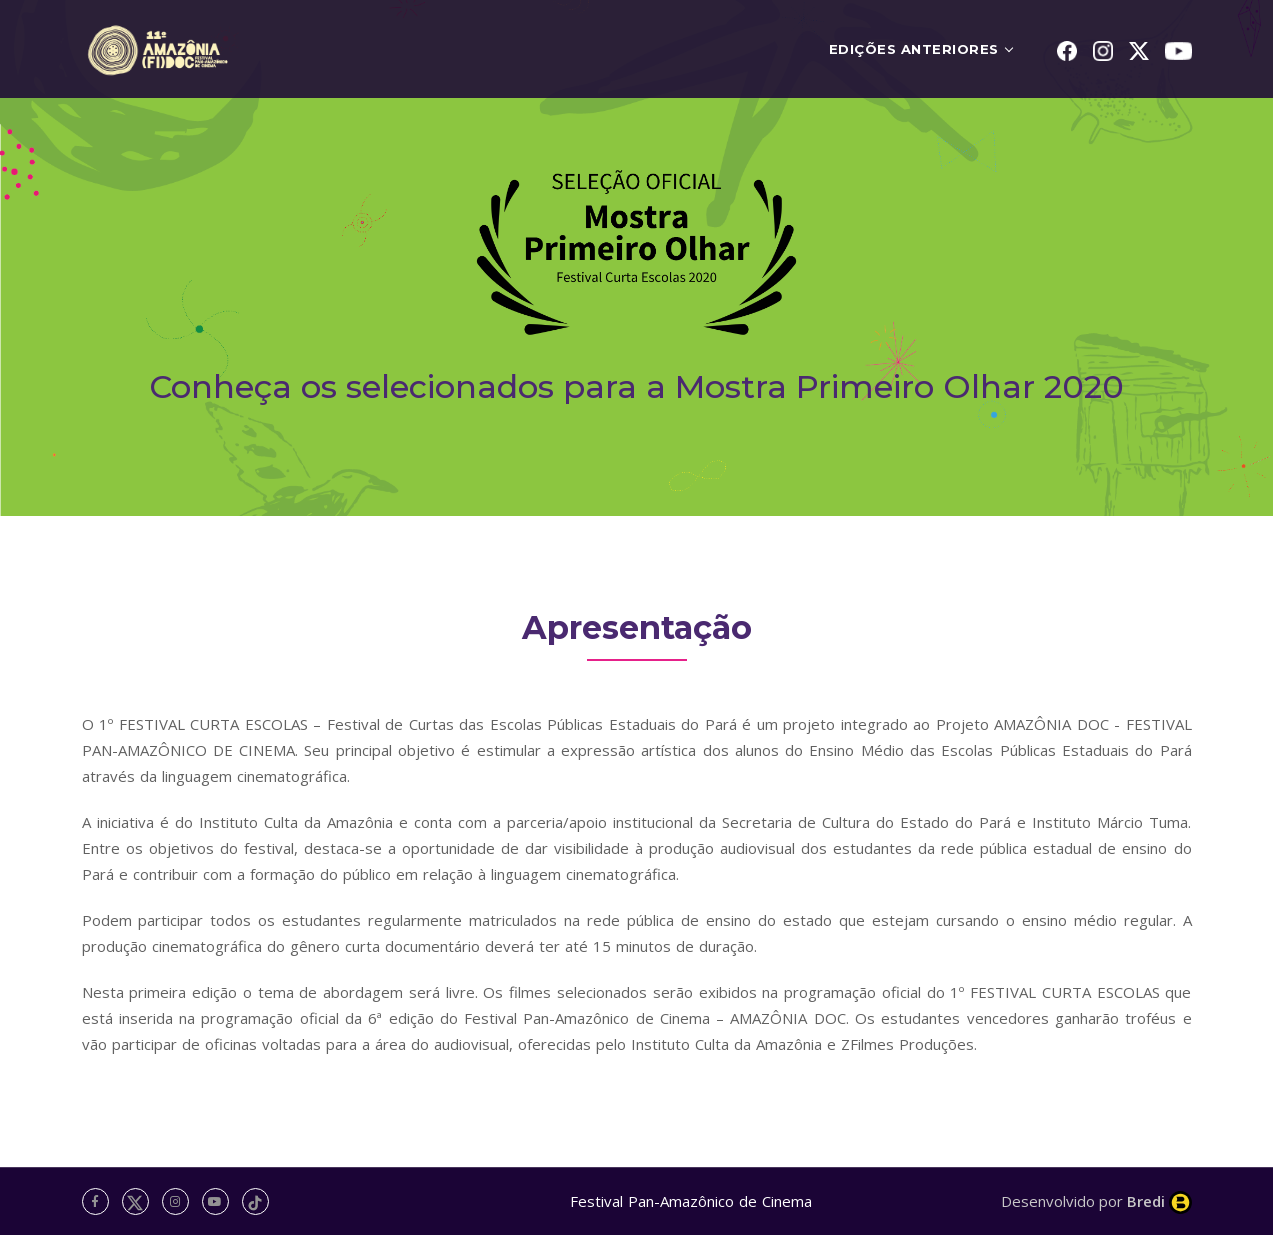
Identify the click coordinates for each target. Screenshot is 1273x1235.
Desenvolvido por (1096, 1201)
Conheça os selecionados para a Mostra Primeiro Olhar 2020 (636, 386)
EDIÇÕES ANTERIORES (914, 49)
